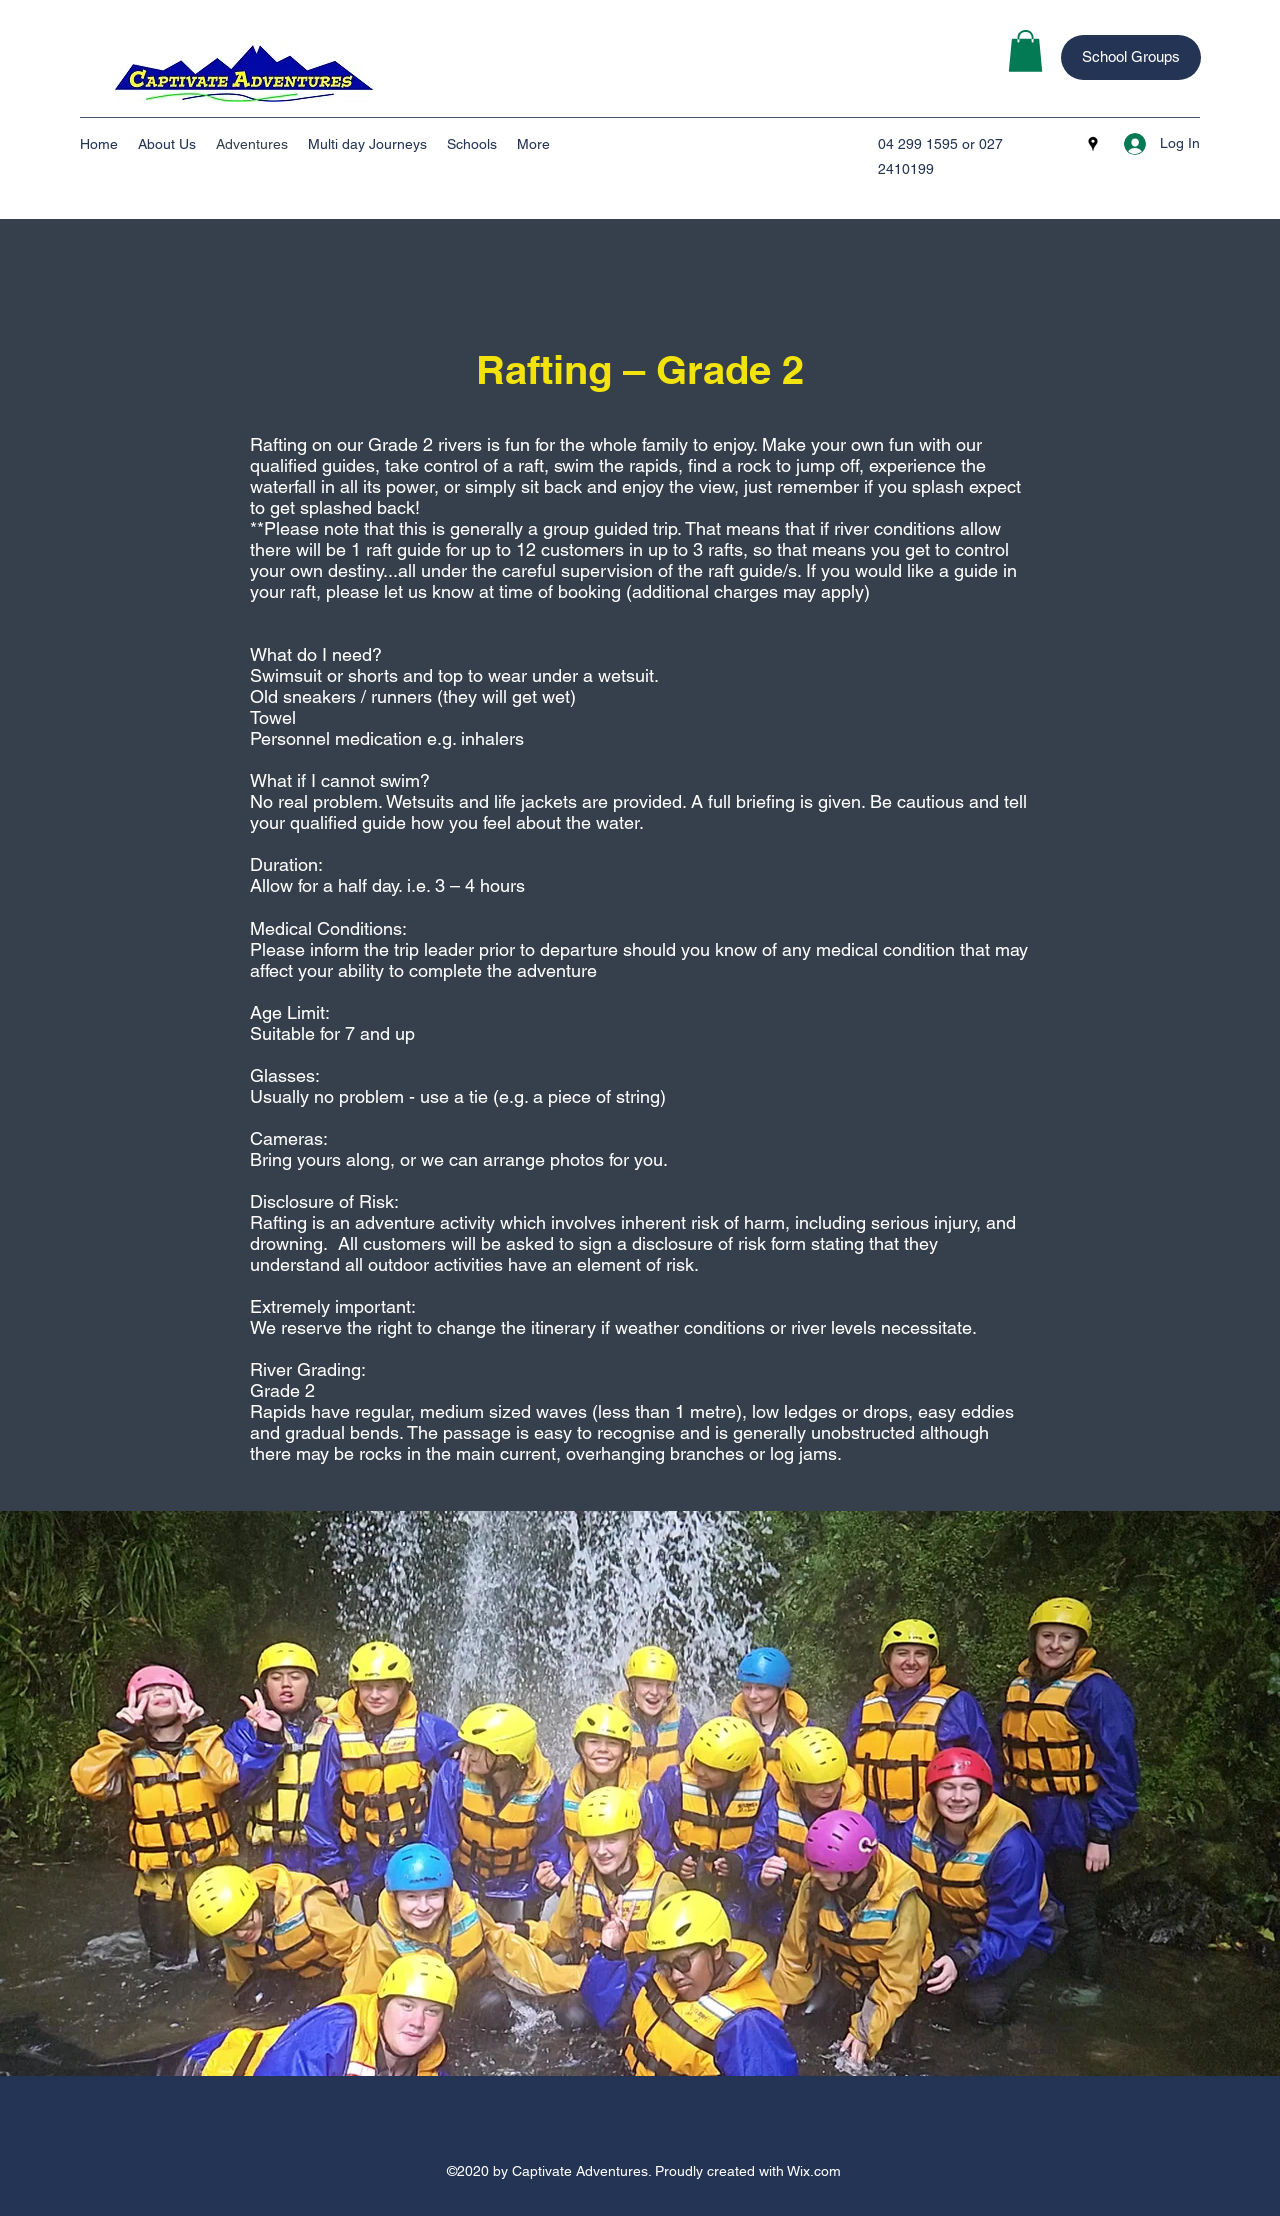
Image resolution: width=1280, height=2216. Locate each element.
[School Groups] (1131, 57)
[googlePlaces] (1093, 144)
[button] (1025, 51)
